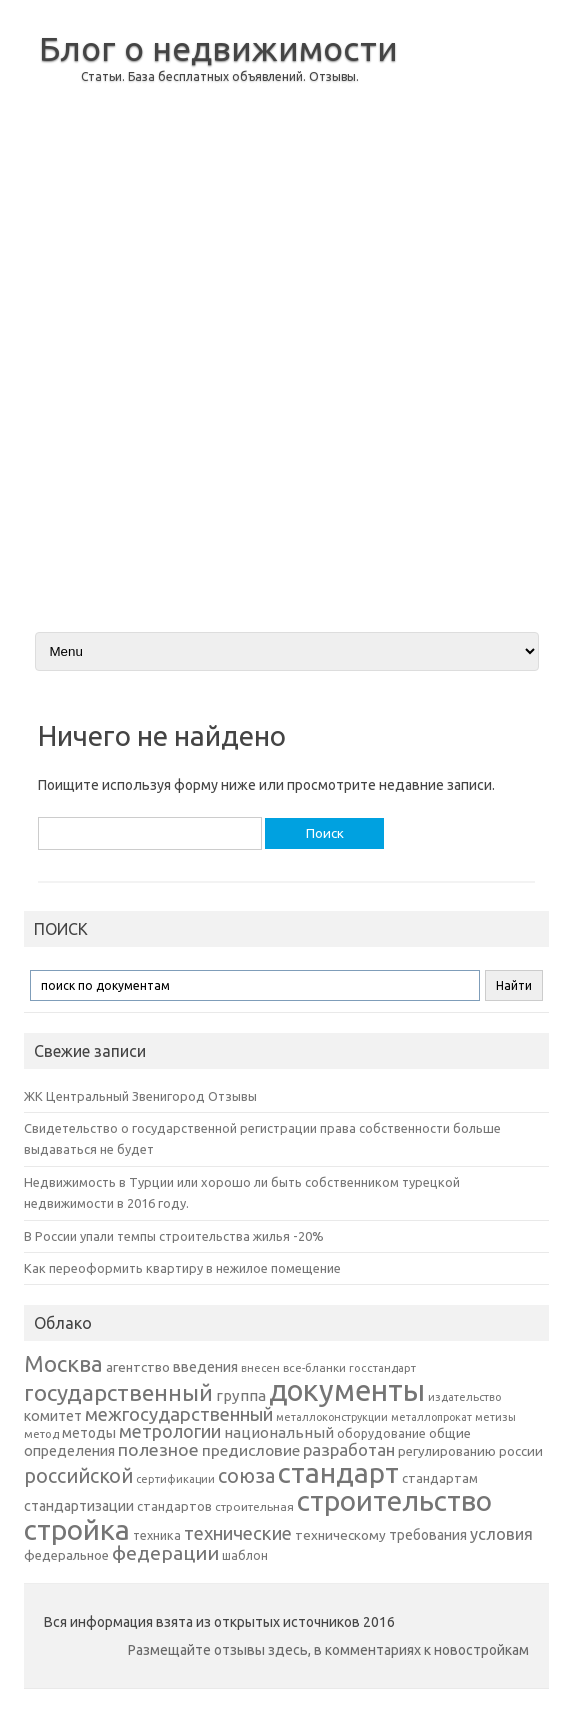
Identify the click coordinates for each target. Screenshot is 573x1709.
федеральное (66, 1555)
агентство (138, 1367)
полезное (158, 1449)
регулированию (447, 1451)
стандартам (440, 1478)
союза (246, 1476)
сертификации (175, 1479)
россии (521, 1451)
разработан (349, 1449)
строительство (394, 1500)
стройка (77, 1529)
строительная (254, 1506)
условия (501, 1534)
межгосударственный (179, 1414)
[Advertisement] (473, 314)
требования (428, 1535)
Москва (63, 1363)
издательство (464, 1397)
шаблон (245, 1555)
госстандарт (382, 1368)
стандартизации (79, 1506)
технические (238, 1533)
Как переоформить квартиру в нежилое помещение (182, 1268)
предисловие (251, 1450)
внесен (260, 1368)
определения (69, 1451)
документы (347, 1390)
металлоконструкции (332, 1417)
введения (205, 1367)
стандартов (174, 1506)
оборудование (381, 1433)
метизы (495, 1417)
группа (241, 1395)
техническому (340, 1535)
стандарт (338, 1472)
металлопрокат (431, 1417)
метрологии (170, 1431)
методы (89, 1433)
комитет (53, 1416)
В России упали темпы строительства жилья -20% (174, 1236)
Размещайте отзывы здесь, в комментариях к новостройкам (328, 1650)
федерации (165, 1553)
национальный (279, 1432)
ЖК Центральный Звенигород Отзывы (140, 1096)
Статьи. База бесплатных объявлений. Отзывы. (220, 76)
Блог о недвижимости (218, 48)
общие (450, 1433)
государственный (118, 1392)
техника (157, 1535)
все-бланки (314, 1367)
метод (41, 1434)
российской (78, 1476)
